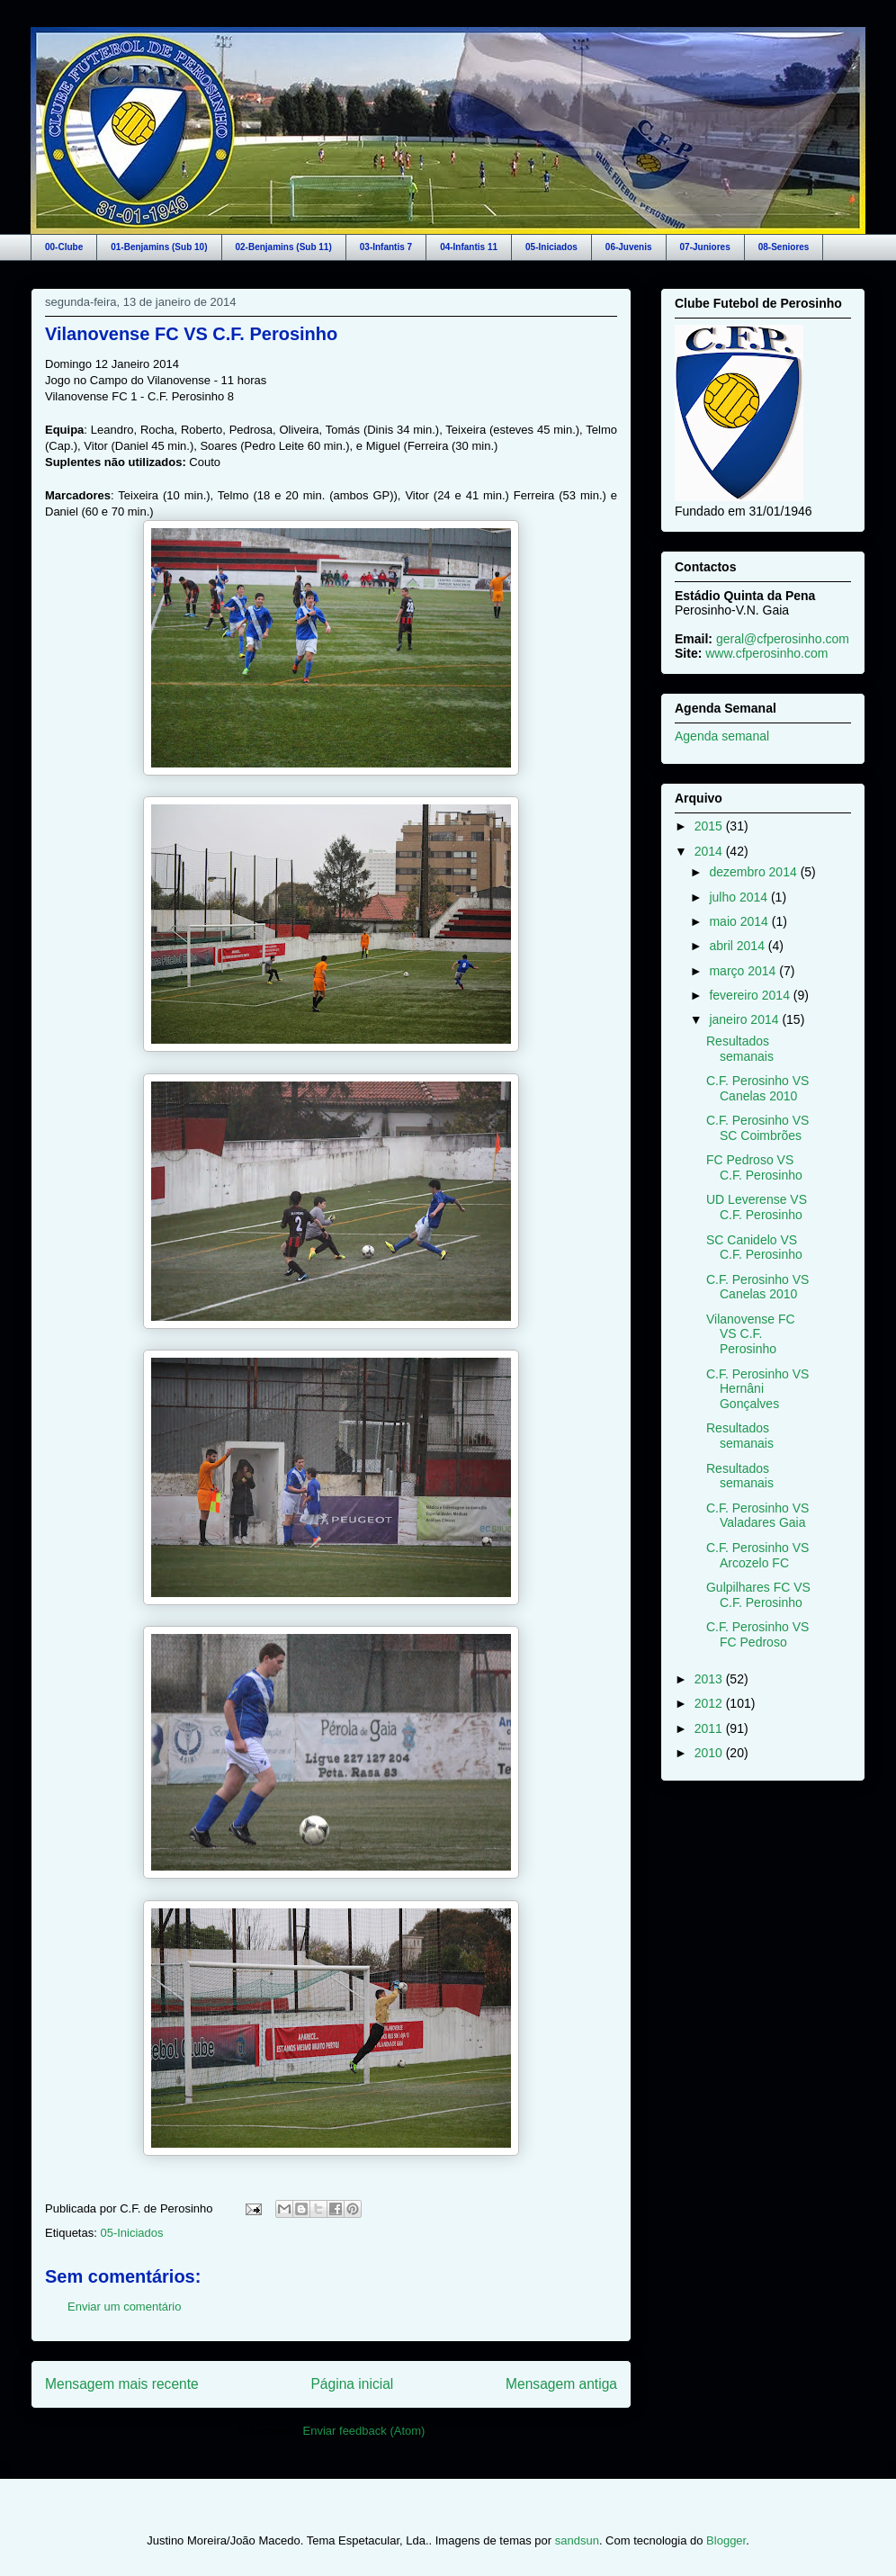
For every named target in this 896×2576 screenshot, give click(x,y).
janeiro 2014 (745, 1019)
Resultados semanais (740, 1049)
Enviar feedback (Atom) (364, 2430)
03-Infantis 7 (386, 247)
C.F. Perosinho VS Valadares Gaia (757, 1515)
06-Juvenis (628, 247)
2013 (710, 1679)
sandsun (577, 2540)
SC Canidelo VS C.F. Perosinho (754, 1247)
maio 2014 (740, 921)
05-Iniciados (551, 247)
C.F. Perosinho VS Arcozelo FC (757, 1555)
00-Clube (64, 247)
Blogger (726, 2540)
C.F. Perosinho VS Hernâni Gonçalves (757, 1389)
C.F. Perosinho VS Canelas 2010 (757, 1088)
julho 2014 (740, 897)
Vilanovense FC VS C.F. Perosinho (191, 334)
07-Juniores (705, 247)
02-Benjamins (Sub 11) (284, 247)
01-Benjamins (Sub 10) (159, 247)
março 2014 (744, 971)
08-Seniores (784, 247)
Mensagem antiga (561, 2384)
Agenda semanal (722, 736)
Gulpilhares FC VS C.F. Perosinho (758, 1595)
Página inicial (351, 2384)
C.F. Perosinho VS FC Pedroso (757, 1634)
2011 (710, 1728)
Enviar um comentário (124, 2306)
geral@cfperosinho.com (782, 639)
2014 (710, 851)
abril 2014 (738, 945)
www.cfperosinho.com (766, 653)
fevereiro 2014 (751, 995)
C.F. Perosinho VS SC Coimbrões (757, 1128)
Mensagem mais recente (122, 2384)
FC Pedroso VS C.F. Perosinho (754, 1167)
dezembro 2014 (754, 872)
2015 (710, 826)
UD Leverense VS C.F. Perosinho (756, 1207)
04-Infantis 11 (468, 247)
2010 (710, 1753)
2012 (710, 1703)
